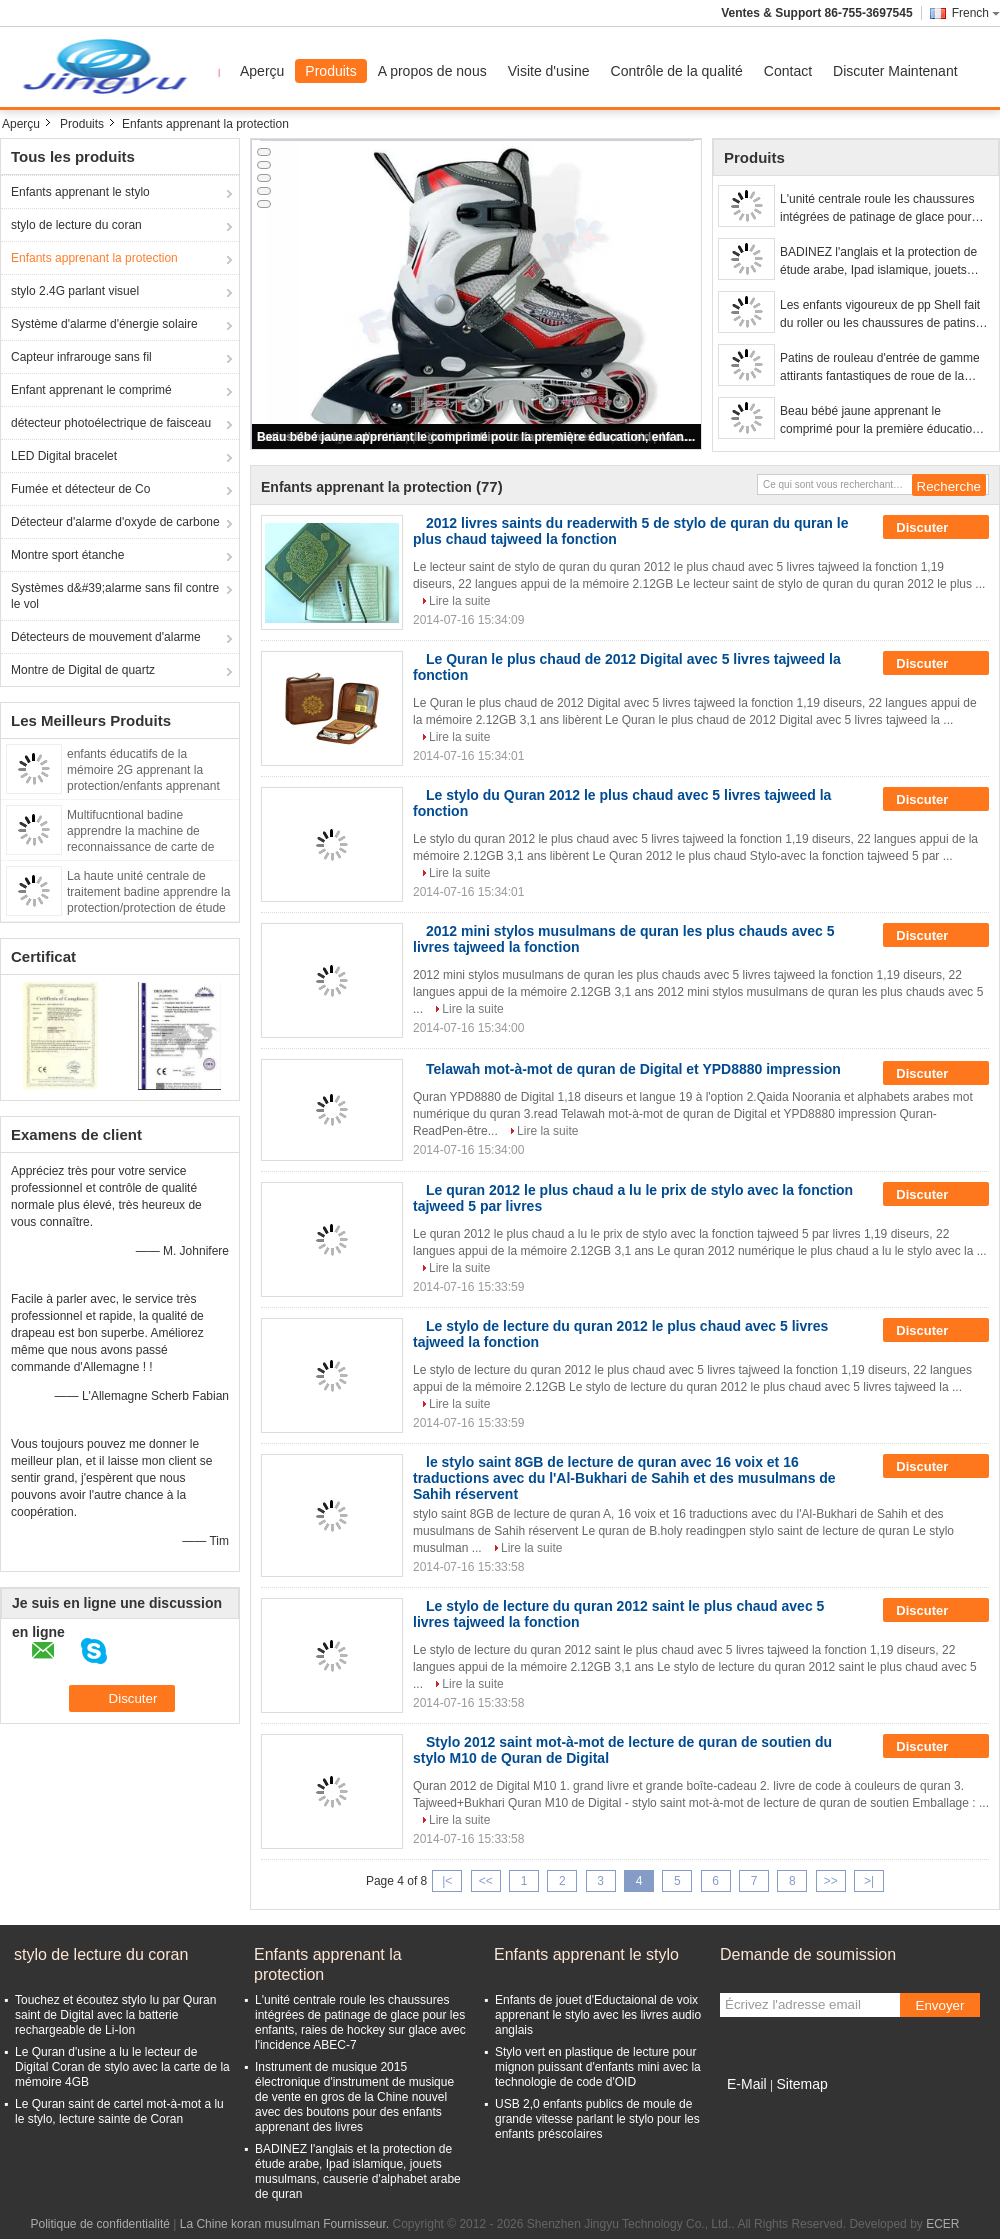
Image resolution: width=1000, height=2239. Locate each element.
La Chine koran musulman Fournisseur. (286, 2224)
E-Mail (747, 2084)
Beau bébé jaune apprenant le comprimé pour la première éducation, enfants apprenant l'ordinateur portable (478, 437)
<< (486, 1881)
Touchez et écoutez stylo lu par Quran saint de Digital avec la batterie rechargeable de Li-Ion (115, 2015)
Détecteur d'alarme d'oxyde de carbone (115, 522)
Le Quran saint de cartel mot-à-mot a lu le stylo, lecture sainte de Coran (119, 2111)
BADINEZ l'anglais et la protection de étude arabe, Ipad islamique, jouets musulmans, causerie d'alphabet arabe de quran (883, 262)
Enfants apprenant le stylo (80, 192)
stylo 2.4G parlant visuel (75, 291)
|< (447, 1881)
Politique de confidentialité (100, 2224)
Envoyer (940, 2005)
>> (831, 1881)
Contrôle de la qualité (677, 71)
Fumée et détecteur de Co (80, 489)
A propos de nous (432, 71)
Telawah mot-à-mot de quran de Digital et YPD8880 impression (633, 1069)
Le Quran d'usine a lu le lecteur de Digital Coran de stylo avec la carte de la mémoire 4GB (122, 2067)
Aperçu (262, 71)
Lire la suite (459, 601)
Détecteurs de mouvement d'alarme (106, 637)
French (976, 13)
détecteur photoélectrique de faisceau (111, 423)
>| (869, 1881)
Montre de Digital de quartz (83, 670)
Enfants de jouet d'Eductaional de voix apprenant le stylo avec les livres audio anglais (598, 2015)
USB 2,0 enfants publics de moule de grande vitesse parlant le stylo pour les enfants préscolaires (597, 2119)
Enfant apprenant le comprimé (91, 390)
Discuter (936, 528)
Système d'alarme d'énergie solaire (104, 324)
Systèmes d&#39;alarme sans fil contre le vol (115, 596)
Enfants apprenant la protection (94, 258)
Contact (788, 71)
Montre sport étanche (67, 555)
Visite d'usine (549, 71)
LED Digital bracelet (64, 456)
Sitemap (801, 2084)
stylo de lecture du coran (76, 225)
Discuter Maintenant (895, 71)
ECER (942, 2224)
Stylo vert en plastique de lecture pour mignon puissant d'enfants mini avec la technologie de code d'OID (598, 2067)
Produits (330, 71)
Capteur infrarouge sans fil (81, 357)
